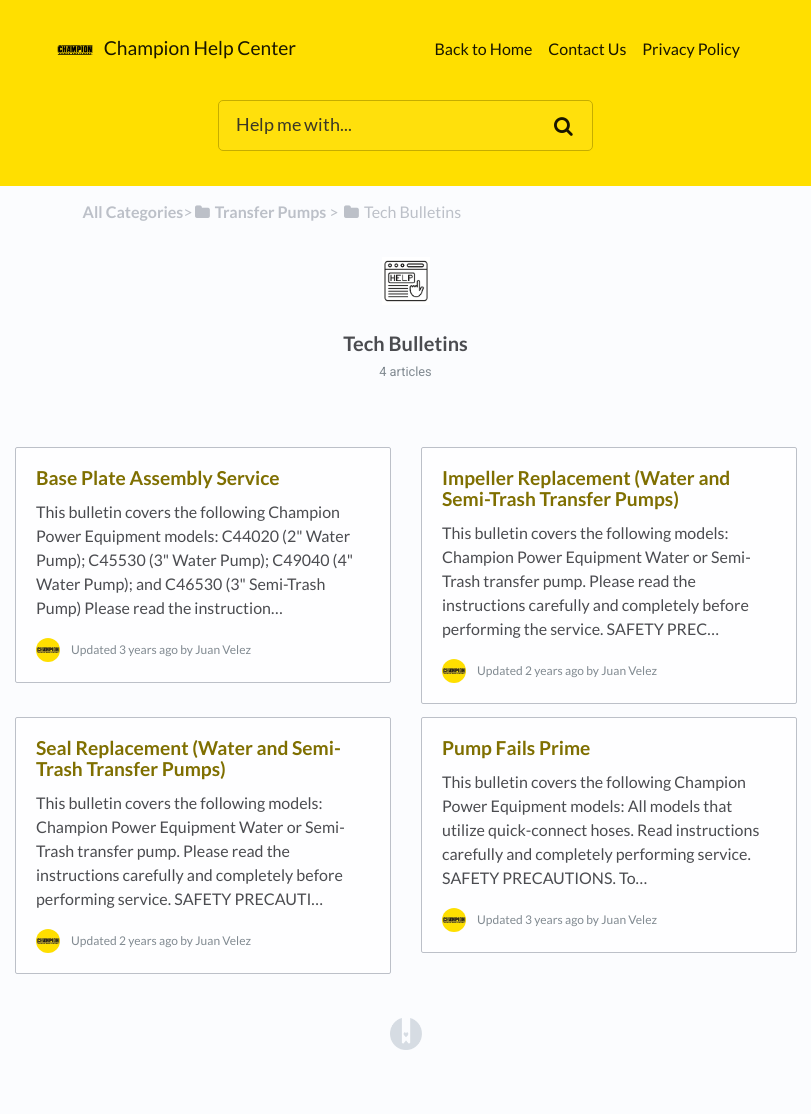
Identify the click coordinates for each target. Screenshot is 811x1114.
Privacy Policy (691, 49)
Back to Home (483, 49)
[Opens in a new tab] (406, 1032)
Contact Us (587, 49)
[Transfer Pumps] (260, 212)
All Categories (133, 212)
